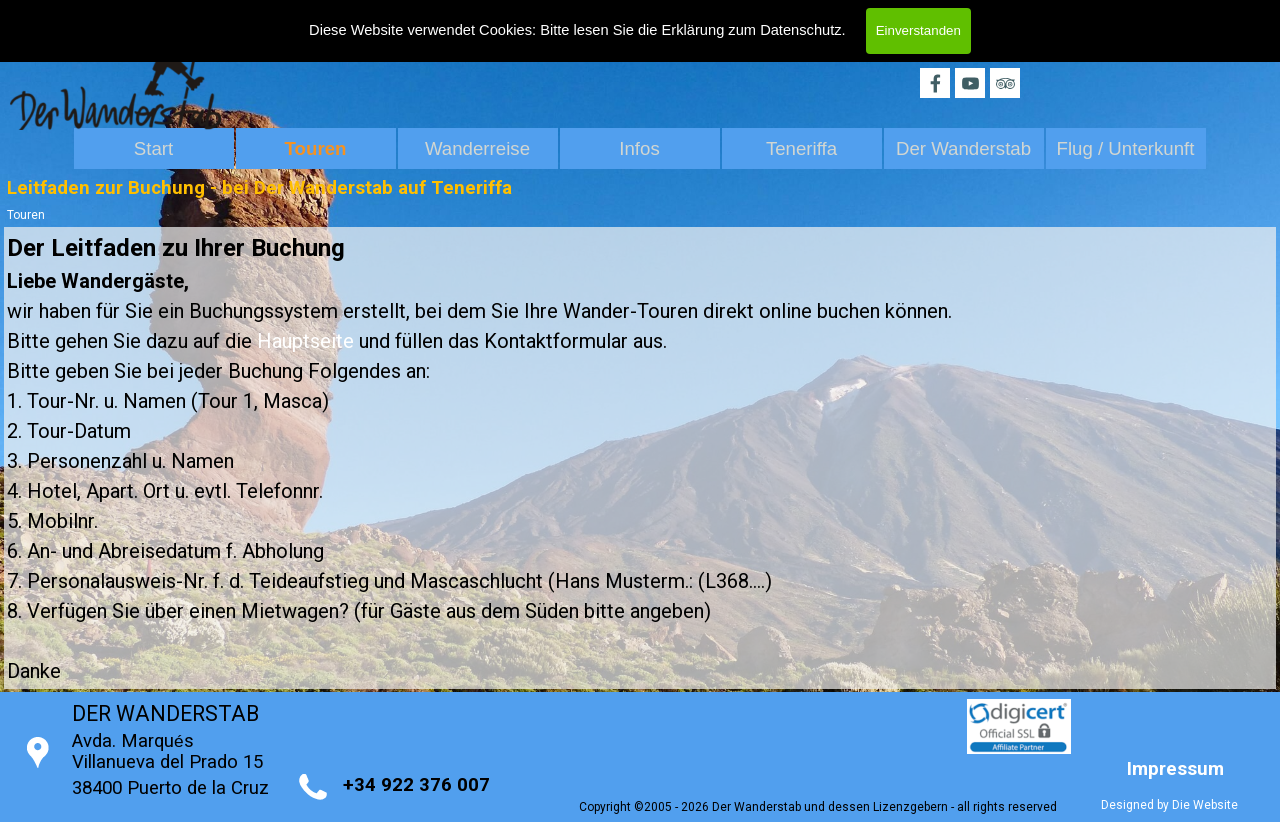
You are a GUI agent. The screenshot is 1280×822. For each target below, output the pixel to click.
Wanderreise (477, 148)
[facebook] (935, 83)
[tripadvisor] (1005, 83)
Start (153, 148)
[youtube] (970, 83)
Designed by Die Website (1169, 805)
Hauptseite (305, 341)
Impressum (1175, 769)
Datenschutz (800, 27)
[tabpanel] (640, 458)
